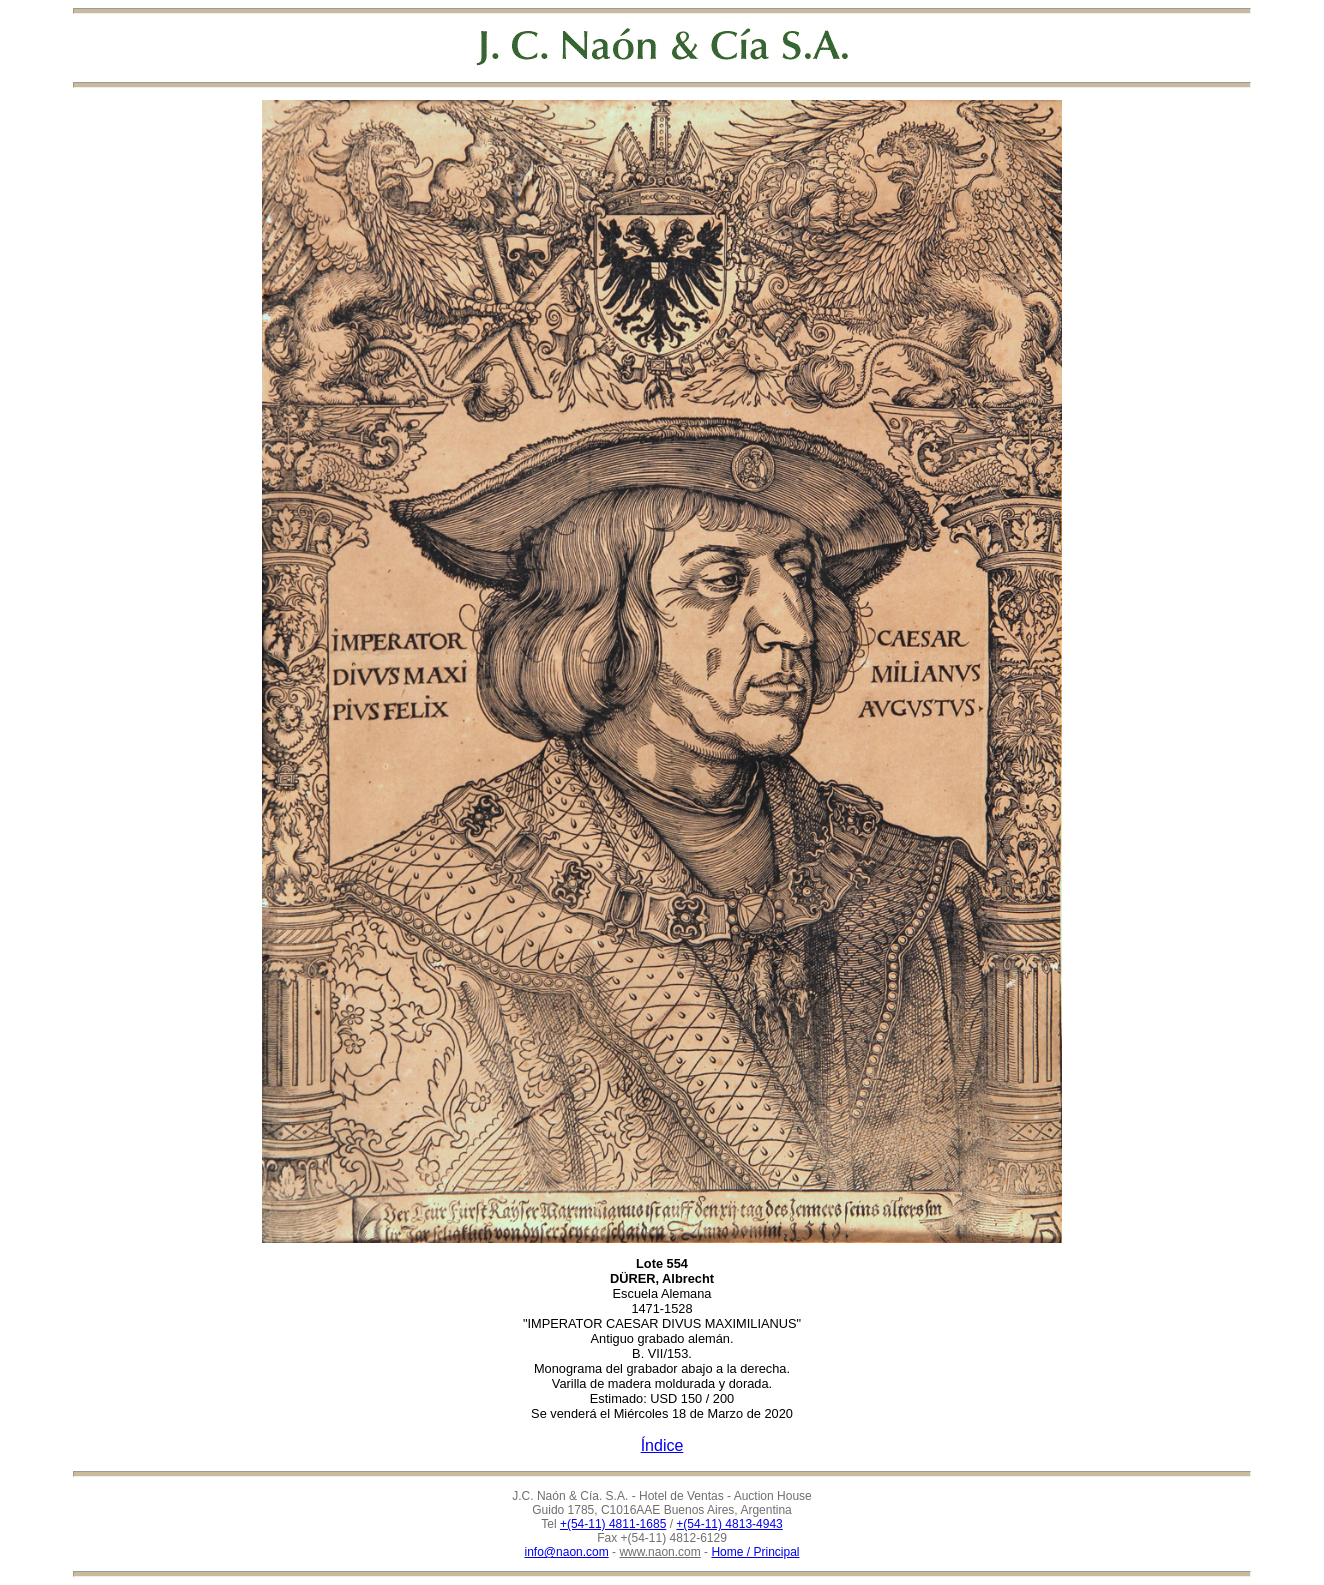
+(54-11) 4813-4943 (729, 1524)
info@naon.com (567, 1552)
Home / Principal (755, 1552)
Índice (662, 1445)
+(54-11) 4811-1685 (613, 1524)
